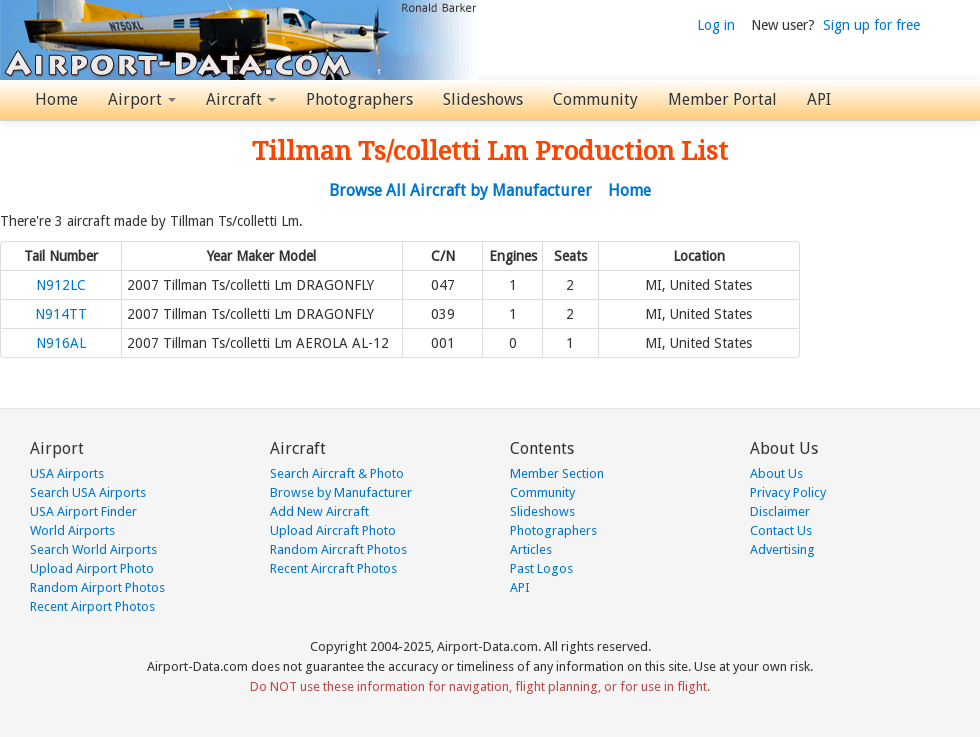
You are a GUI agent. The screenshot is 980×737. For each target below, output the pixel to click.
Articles (531, 549)
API (819, 99)
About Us (776, 473)
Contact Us (781, 530)
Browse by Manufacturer (341, 492)
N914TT (61, 314)
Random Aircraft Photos (338, 549)
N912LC (61, 285)
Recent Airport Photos (92, 606)
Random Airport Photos (97, 587)
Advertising (782, 549)
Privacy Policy (788, 492)
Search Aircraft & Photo (337, 473)
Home (56, 99)
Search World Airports (93, 549)
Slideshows (483, 99)
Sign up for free (871, 25)
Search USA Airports (88, 492)
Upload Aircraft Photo (333, 530)
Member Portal (722, 99)
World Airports (72, 530)
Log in (716, 25)
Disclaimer (780, 511)
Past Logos (541, 568)
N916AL (61, 343)
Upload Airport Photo (92, 568)
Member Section (557, 473)
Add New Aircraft (319, 511)
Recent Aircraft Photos (333, 568)
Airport (142, 99)
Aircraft (241, 99)
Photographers (359, 99)
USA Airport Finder (83, 511)
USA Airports (67, 473)
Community (595, 99)
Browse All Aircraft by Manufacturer (460, 190)
